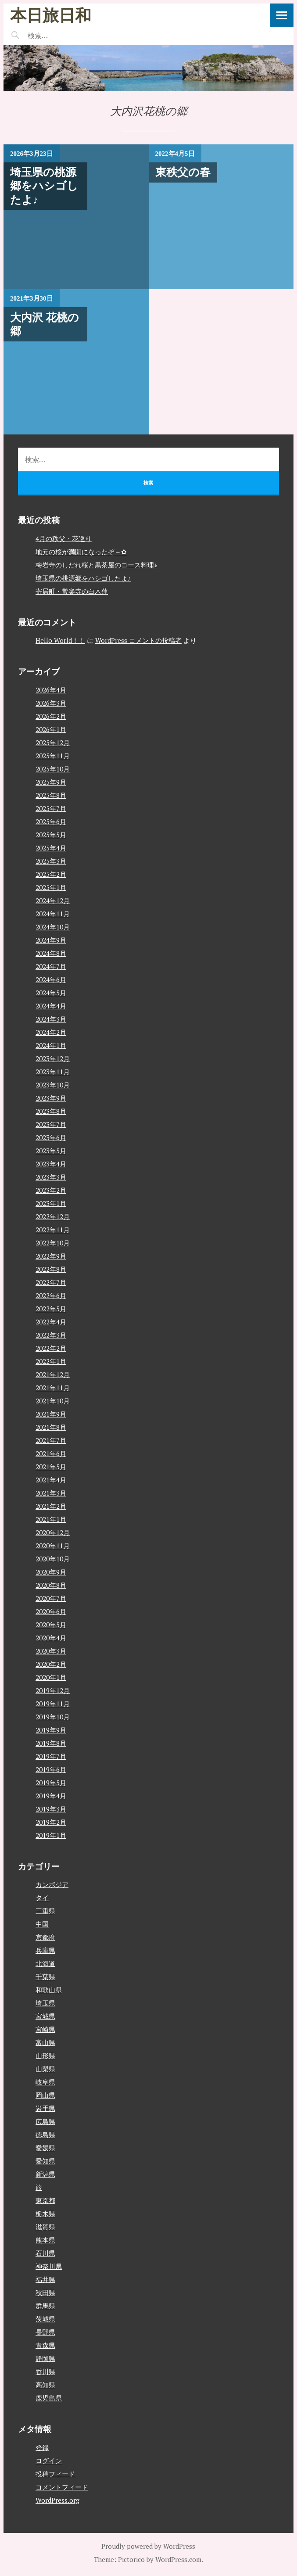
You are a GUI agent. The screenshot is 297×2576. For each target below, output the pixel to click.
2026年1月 (51, 729)
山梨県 (45, 2068)
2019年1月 (51, 1835)
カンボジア (52, 1884)
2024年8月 (51, 953)
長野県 (45, 2332)
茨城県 (45, 2318)
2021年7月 (51, 1440)
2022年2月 (51, 1348)
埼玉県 (45, 2002)
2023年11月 (53, 1071)
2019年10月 (53, 1716)
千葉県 (45, 1976)
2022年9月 (51, 1256)
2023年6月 (51, 1137)
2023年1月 (51, 1203)
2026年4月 (51, 689)
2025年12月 (53, 742)
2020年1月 (51, 1677)
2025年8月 (51, 795)
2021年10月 (53, 1400)
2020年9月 (51, 1572)
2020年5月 (51, 1624)
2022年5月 (51, 1308)
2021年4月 (51, 1479)
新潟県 (45, 2174)
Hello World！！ (60, 640)
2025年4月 (51, 847)
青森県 (45, 2345)
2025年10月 (53, 768)
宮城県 (45, 2016)
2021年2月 (51, 1506)
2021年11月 (53, 1387)
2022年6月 (51, 1295)
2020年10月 (53, 1558)
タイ (42, 1897)
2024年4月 (51, 1005)
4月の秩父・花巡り (64, 538)
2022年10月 (53, 1242)
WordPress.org (57, 2500)
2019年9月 (51, 1730)
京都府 (45, 1937)
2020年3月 (51, 1651)
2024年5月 (51, 992)
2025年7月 (51, 808)
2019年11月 (53, 1703)
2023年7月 (51, 1124)
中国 (42, 1923)
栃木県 (45, 2213)
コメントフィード (62, 2487)
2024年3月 (51, 1019)
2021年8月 (51, 1427)
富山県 (45, 2042)
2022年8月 (51, 1269)
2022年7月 (51, 1282)
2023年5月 (51, 1150)
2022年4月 (51, 1321)
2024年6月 (51, 979)
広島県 (45, 2121)
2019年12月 (53, 1690)
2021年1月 (51, 1519)
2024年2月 (51, 1032)
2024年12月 (53, 900)
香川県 (45, 2371)
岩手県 (45, 2108)
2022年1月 (51, 1361)
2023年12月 (53, 1058)
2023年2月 (51, 1190)
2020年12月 (53, 1532)
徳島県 (45, 2134)
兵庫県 (45, 1950)
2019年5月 (51, 1782)
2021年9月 (51, 1414)
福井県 (45, 2279)
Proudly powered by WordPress (148, 2546)
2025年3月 (51, 861)
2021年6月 (51, 1453)
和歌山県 (49, 1989)
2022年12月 (53, 1216)
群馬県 (45, 2305)
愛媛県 (45, 2147)
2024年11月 (53, 913)
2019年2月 (51, 1822)
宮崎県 (45, 2029)
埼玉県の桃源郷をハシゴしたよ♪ (83, 578)
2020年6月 (51, 1611)
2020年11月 (53, 1545)
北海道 (45, 1963)
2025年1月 (51, 887)
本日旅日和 (50, 15)
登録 (42, 2447)
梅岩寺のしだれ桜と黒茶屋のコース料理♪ (96, 564)
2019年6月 (51, 1769)
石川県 (45, 2253)
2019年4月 (51, 1795)
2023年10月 (53, 1084)
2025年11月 (53, 755)
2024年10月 (53, 926)
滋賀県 (45, 2226)
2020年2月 (51, 1664)
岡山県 (45, 2095)
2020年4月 (51, 1637)
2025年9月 (51, 782)
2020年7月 (51, 1598)
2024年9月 (51, 940)
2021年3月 (51, 1493)
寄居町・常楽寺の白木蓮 (72, 591)
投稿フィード (55, 2473)
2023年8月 (51, 1111)
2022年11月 (53, 1229)
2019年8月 (51, 1743)
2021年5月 (51, 1466)
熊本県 (45, 2239)
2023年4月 (51, 1163)
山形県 (45, 2055)
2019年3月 (51, 1809)
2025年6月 (51, 821)
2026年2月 (51, 716)
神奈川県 (49, 2266)
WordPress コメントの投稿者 (138, 640)
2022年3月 (51, 1335)
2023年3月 (51, 1177)
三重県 (45, 1910)
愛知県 (45, 2160)
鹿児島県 (49, 2397)
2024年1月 (51, 1045)
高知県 (45, 2384)
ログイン (49, 2460)
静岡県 (45, 2358)
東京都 (45, 2200)
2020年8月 (51, 1585)
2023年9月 (51, 1098)
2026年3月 (51, 703)
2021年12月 (53, 1374)
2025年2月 (51, 874)
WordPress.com (178, 2559)
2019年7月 (51, 1756)
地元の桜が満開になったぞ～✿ (81, 551)
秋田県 (45, 2292)
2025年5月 (51, 834)
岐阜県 (45, 2081)
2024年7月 (51, 966)
